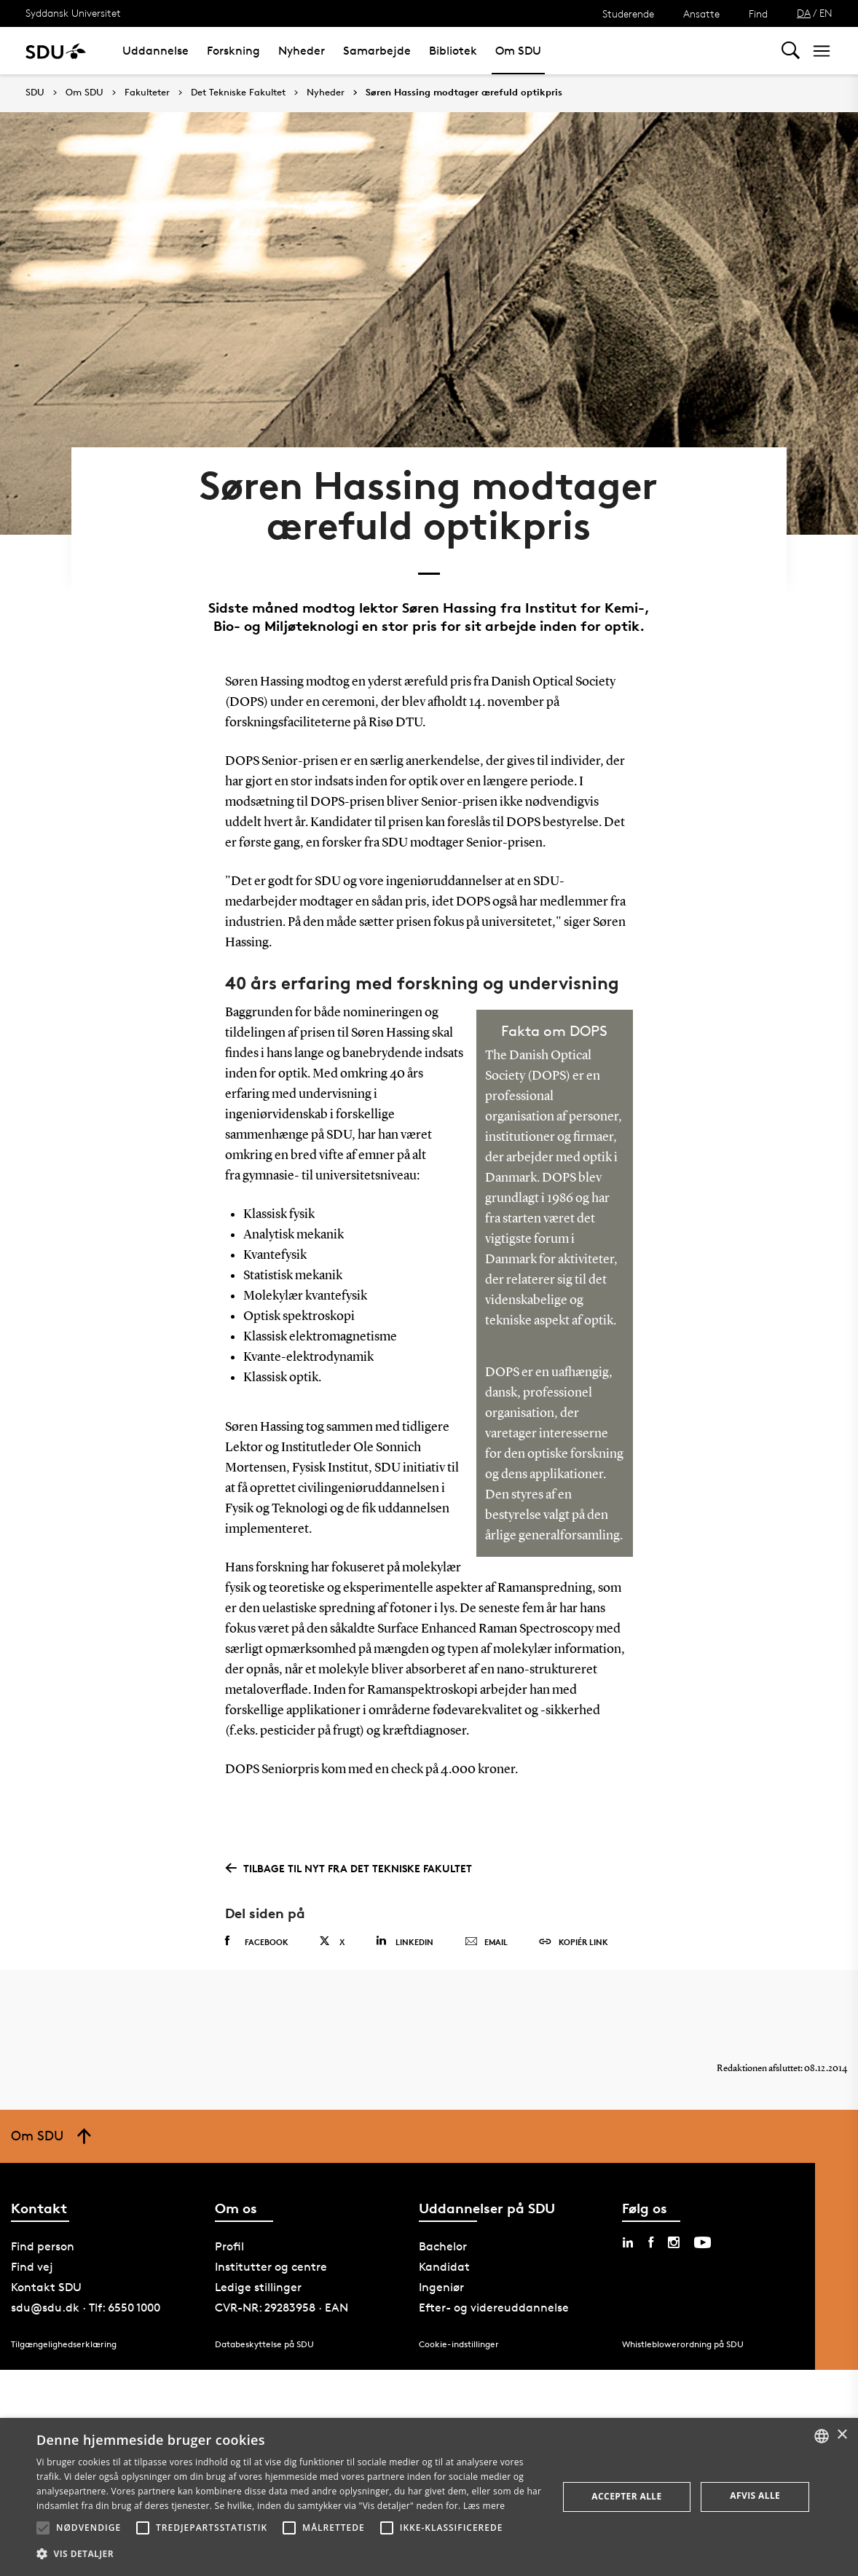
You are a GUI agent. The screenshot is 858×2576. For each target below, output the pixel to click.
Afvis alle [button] (755, 2495)
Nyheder (301, 51)
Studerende (628, 13)
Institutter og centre (271, 2267)
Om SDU (518, 51)
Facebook (256, 1941)
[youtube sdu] (702, 2242)
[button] (43, 2527)
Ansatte (701, 13)
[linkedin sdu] (628, 2242)
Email (486, 1942)
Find (758, 13)
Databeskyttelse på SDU (264, 2343)
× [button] (841, 2435)
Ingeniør (441, 2287)
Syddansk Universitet (73, 13)
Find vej (32, 2267)
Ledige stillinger (258, 2287)
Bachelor (443, 2246)
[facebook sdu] (650, 2242)
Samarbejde (377, 51)
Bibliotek (453, 51)
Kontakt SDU (46, 2287)
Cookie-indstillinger (459, 2343)
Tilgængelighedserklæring (64, 2343)
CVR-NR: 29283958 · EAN (281, 2307)
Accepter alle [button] (626, 2496)
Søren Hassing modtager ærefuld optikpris (464, 92)
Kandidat (444, 2267)
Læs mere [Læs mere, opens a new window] (484, 2506)
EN (826, 13)
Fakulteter (147, 92)
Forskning (233, 51)
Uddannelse (155, 51)
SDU (34, 92)
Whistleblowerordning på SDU (683, 2343)
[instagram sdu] (674, 2242)
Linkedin (404, 1941)
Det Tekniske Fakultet (238, 92)
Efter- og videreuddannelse (494, 2307)
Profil (229, 2246)
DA (804, 13)
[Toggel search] (791, 51)
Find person (42, 2246)
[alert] (429, 2497)
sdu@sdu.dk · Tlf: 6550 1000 (85, 2307)
